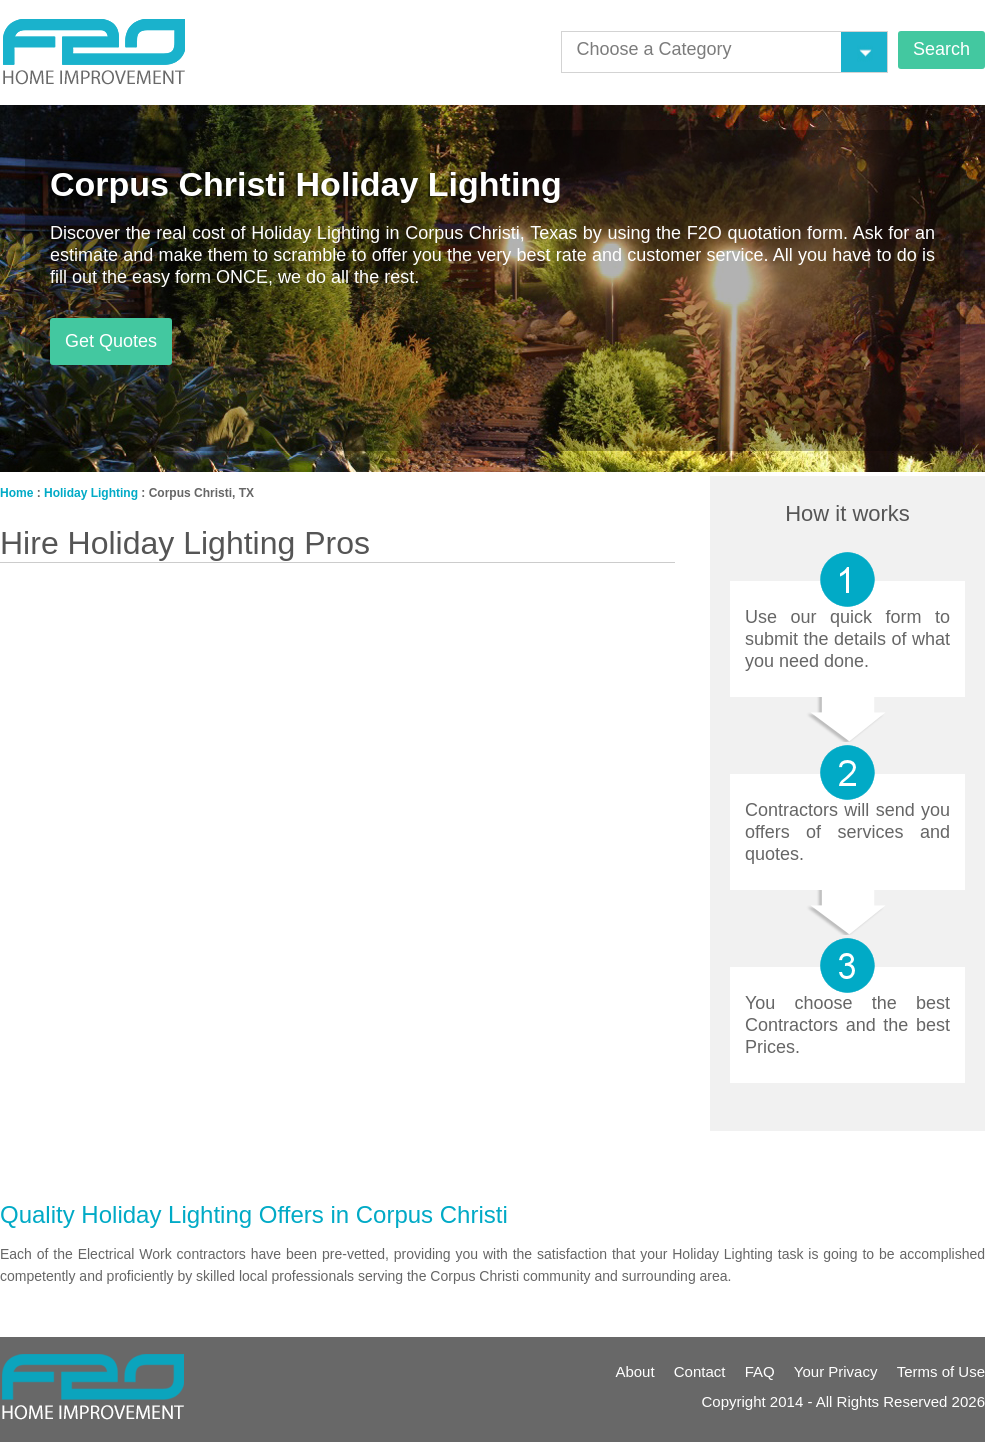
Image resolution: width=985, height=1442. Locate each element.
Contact (700, 1371)
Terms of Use (941, 1371)
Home (16, 493)
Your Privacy (836, 1371)
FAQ (760, 1371)
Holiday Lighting (91, 493)
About (634, 1371)
